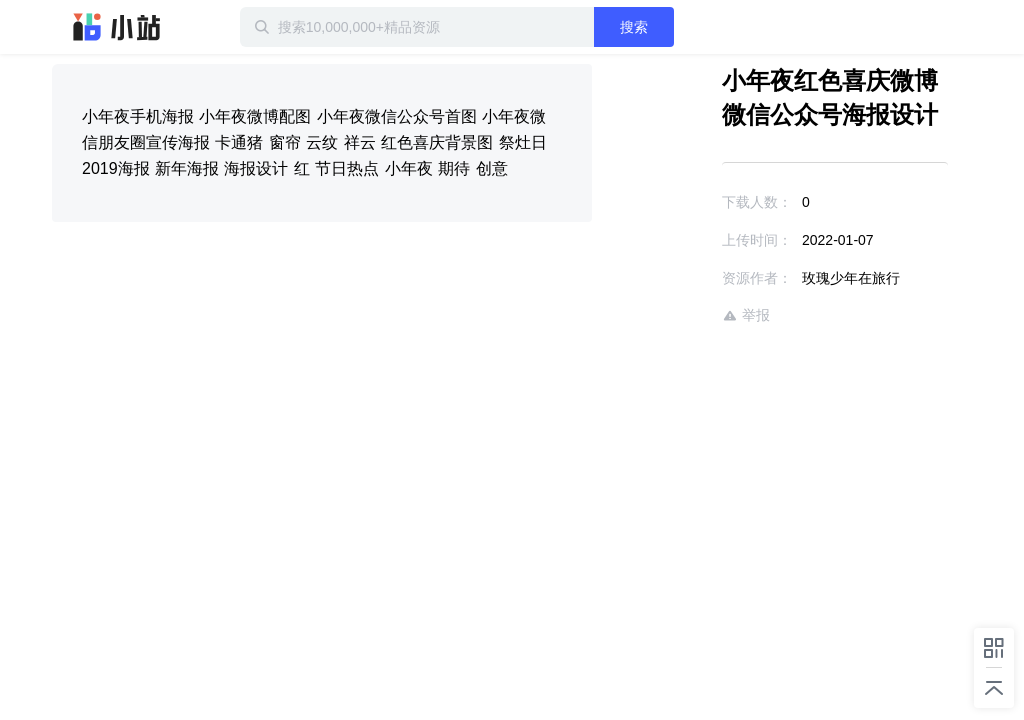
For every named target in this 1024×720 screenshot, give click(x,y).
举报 (746, 315)
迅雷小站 (117, 27)
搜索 (634, 27)
